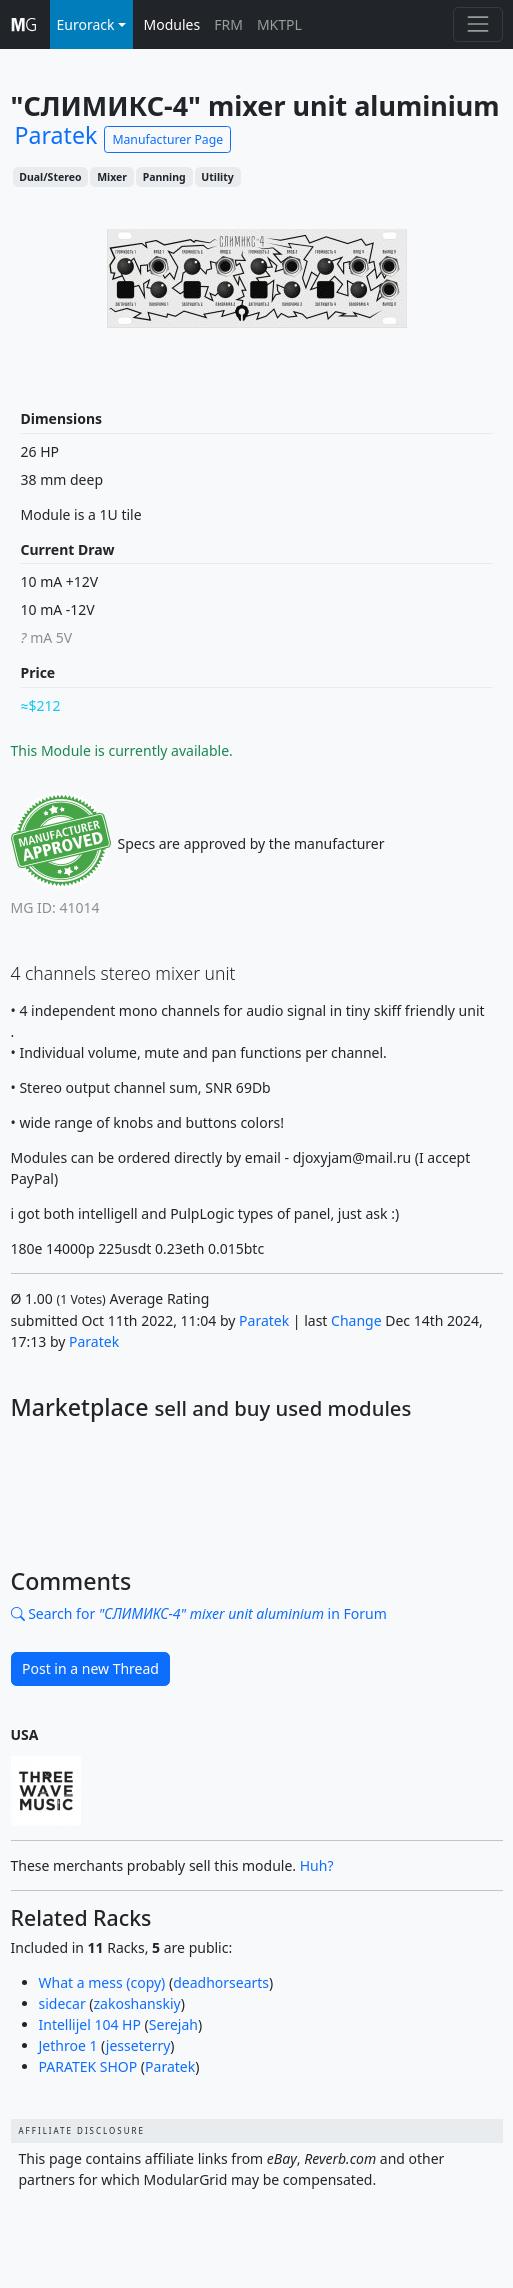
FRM (228, 24)
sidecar (62, 2003)
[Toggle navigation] (477, 24)
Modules (172, 24)
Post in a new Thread (90, 1668)
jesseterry (138, 2045)
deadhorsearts (221, 1982)
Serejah (173, 2024)
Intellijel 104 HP (90, 2024)
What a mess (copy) (102, 1982)
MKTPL (279, 24)
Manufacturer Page (167, 139)
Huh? (317, 1865)
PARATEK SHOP (88, 2066)
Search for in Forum (199, 1613)
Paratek (264, 1320)
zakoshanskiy (137, 2003)
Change (356, 1320)
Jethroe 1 (68, 2045)
